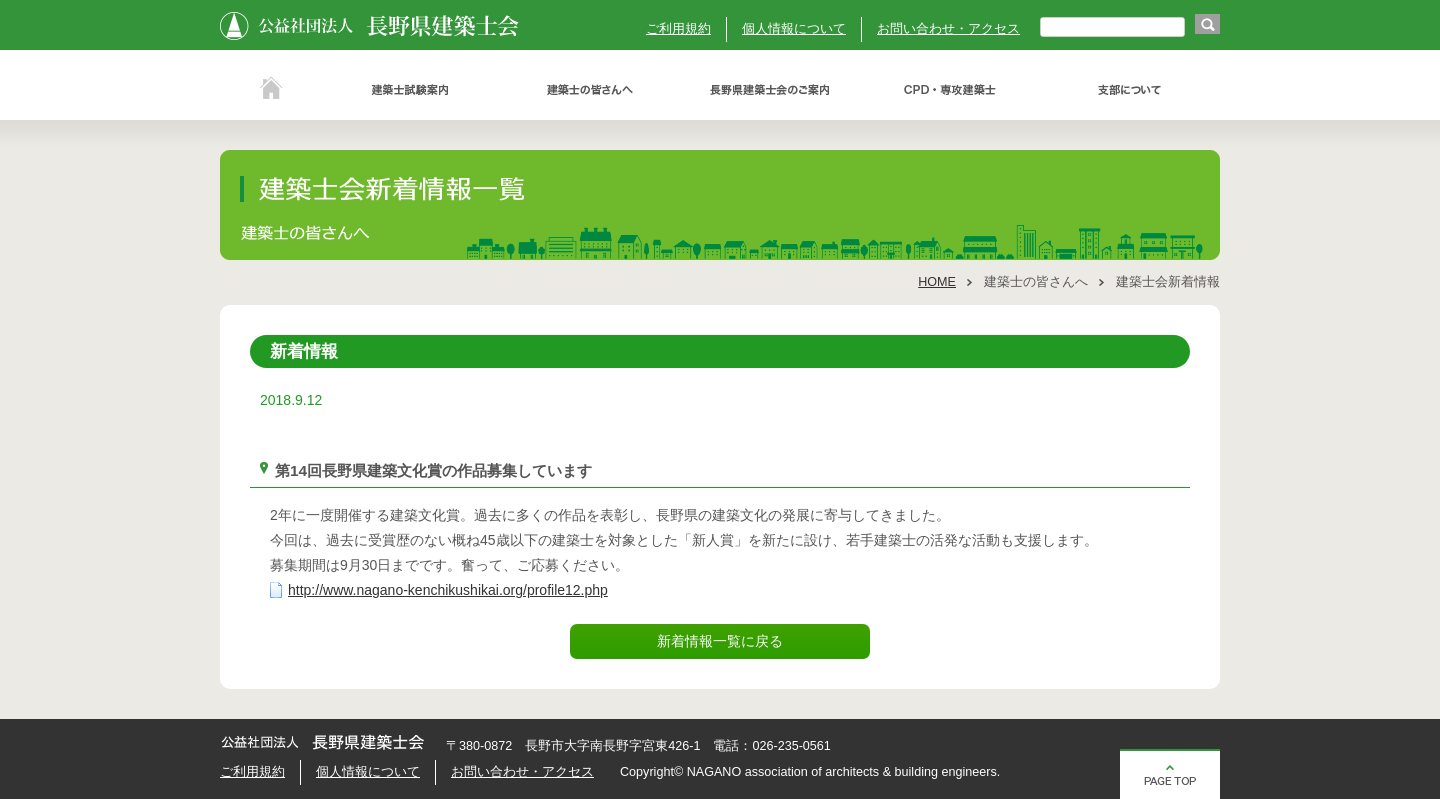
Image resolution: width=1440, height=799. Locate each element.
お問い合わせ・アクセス (948, 29)
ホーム (270, 90)
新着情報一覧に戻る (720, 641)
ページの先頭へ (1170, 774)
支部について (1130, 90)
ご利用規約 (678, 29)
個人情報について (794, 29)
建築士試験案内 (410, 90)
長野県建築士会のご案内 (770, 90)
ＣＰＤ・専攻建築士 (950, 90)
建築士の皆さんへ (590, 90)
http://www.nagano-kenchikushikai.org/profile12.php (448, 590)
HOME (937, 282)
